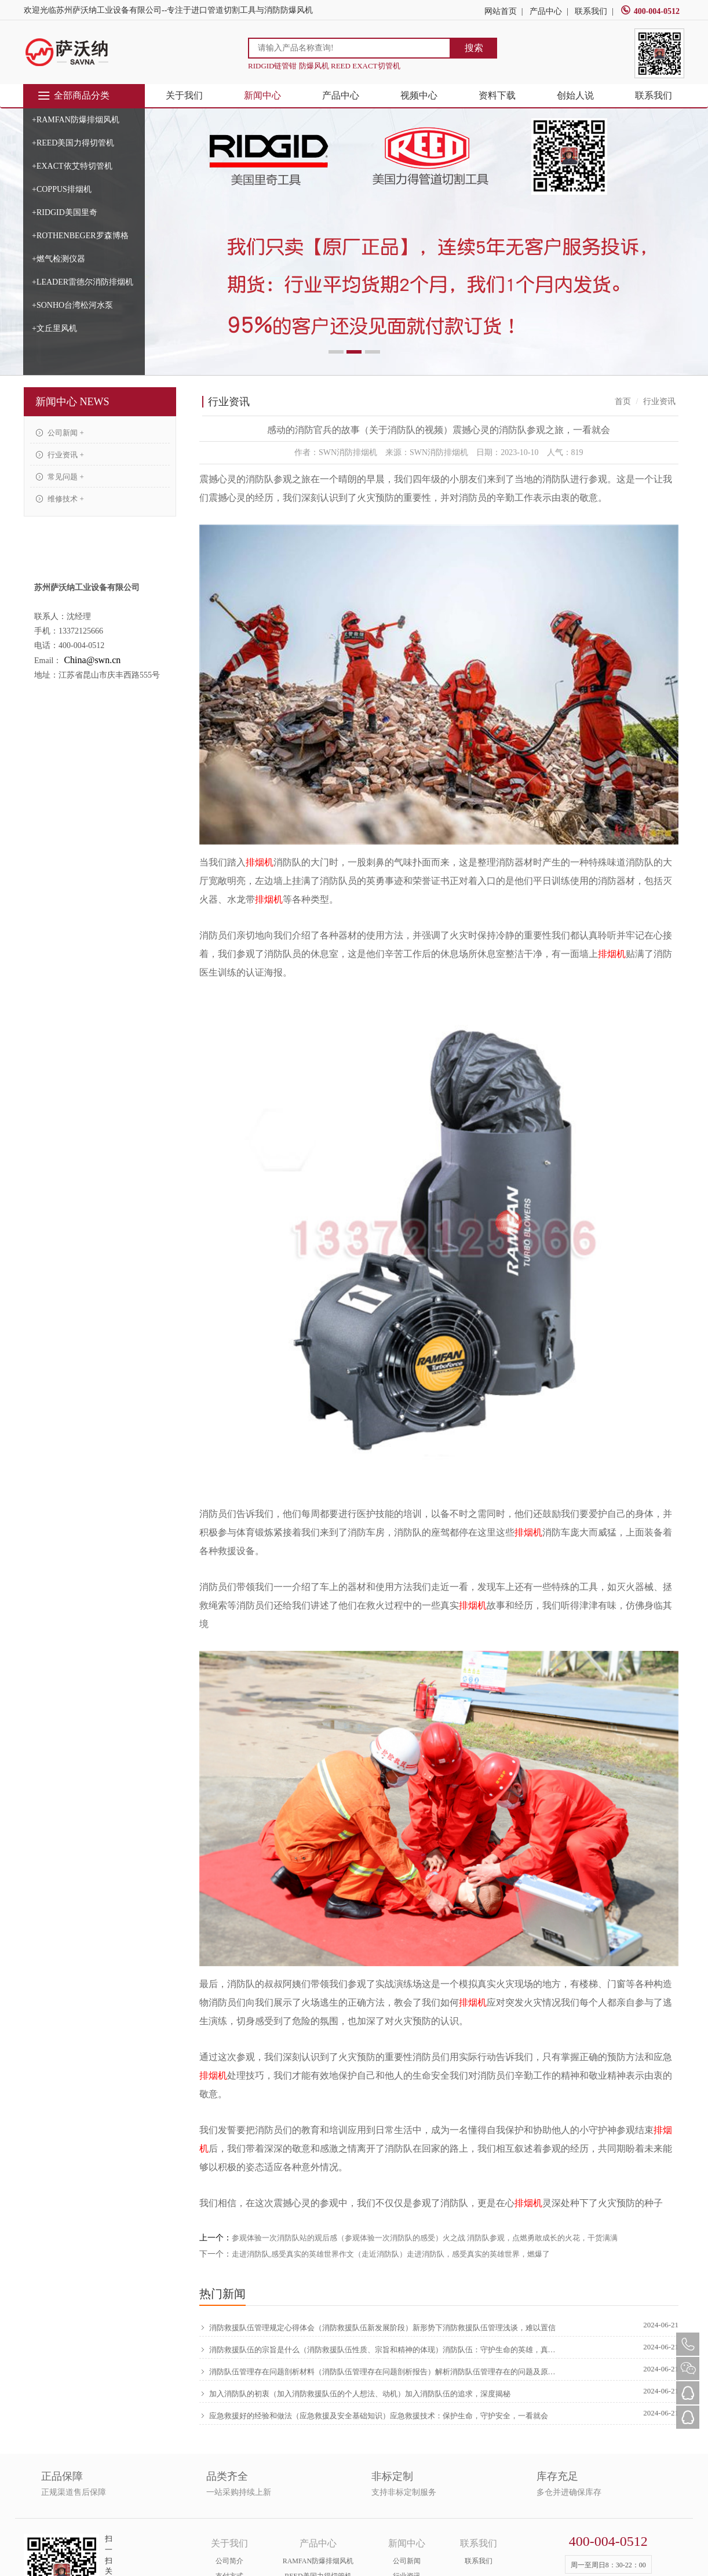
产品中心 (546, 11)
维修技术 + (60, 498)
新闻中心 (262, 95)
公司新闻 (407, 2561)
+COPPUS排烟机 (62, 189)
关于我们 (184, 95)
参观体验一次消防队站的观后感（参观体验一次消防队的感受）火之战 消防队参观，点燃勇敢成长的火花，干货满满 (425, 2237)
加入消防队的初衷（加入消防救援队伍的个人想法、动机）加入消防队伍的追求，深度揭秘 (355, 2394)
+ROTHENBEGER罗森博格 (80, 235)
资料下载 (497, 95)
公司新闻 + (60, 432)
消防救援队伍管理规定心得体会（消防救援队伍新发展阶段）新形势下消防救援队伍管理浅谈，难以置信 (377, 2328)
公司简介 (229, 2561)
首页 (623, 401)
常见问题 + (60, 476)
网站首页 (500, 11)
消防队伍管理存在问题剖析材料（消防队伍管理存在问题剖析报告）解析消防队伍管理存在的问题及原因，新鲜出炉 (379, 2372)
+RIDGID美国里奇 (64, 212)
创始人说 (575, 95)
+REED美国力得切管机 (73, 143)
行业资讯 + (60, 454)
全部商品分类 (73, 95)
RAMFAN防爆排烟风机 (318, 2561)
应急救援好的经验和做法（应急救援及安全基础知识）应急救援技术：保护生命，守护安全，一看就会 (374, 2416)
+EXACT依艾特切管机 (72, 166)
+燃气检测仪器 (58, 258)
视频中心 (418, 95)
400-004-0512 (650, 11)
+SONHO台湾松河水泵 (72, 305)
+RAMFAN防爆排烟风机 (75, 119)
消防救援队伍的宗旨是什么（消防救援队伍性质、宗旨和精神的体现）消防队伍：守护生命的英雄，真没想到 (379, 2350)
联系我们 (591, 11)
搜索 (474, 48)
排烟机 (259, 862)
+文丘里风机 (54, 328)
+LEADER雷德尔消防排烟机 (82, 282)
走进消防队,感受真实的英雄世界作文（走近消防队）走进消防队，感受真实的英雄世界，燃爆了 (391, 2254)
